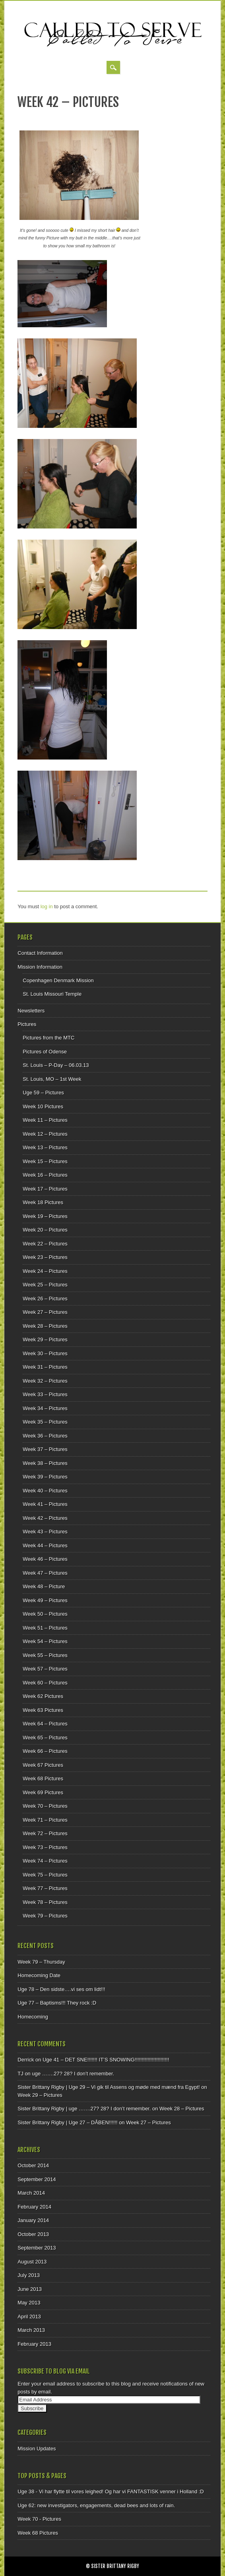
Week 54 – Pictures (45, 1641)
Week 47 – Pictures (45, 1573)
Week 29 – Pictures (45, 1339)
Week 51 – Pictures (45, 1628)
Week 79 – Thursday (41, 1962)
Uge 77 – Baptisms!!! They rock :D (56, 2003)
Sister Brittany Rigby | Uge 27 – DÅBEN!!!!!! (67, 2122)
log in (47, 906)
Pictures (26, 1024)
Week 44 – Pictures (45, 1545)
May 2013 (28, 2303)
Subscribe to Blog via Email (53, 2371)
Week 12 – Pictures (45, 1134)
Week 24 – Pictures (45, 1271)
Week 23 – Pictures (45, 1257)
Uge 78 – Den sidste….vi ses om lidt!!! (61, 1989)
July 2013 (28, 2275)
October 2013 (33, 2234)
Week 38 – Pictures (45, 1463)
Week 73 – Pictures (45, 1847)
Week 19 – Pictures (45, 1216)
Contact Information (39, 953)
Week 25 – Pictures (45, 1285)
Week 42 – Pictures (45, 1518)
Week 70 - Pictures (39, 2519)
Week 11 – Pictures (45, 1120)
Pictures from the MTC (48, 1038)
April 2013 (29, 2317)
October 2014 (33, 2165)
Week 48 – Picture (44, 1586)
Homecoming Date (38, 1975)
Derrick (25, 2060)
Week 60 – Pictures (45, 1683)
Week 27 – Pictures (45, 1312)
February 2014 (34, 2207)
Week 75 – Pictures (45, 1875)
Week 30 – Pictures (45, 1353)
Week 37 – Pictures (45, 1449)
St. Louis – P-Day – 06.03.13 (56, 1065)
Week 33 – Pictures (45, 1394)
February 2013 (34, 2344)
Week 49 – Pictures (45, 1600)
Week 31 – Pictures (45, 1367)
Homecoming (32, 2017)
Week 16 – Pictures (45, 1175)
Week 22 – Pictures (45, 1244)
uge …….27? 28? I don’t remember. (73, 2074)
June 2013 (29, 2289)
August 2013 (32, 2262)
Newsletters (31, 1011)
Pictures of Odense (45, 1052)
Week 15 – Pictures (45, 1161)
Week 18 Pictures (43, 1202)
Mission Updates (36, 2449)
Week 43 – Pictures (45, 1532)
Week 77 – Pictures (45, 1888)
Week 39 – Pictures (45, 1477)
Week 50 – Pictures (45, 1614)
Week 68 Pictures (43, 1778)
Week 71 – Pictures (45, 1820)
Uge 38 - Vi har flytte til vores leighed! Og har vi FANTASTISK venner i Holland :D (110, 2491)
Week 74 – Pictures (45, 1861)
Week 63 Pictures (43, 1710)
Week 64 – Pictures (45, 1724)
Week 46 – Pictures (45, 1559)
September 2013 (36, 2248)
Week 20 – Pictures (45, 1230)
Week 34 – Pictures (45, 1408)
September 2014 (36, 2179)
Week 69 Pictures (43, 1792)
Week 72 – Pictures (45, 1833)
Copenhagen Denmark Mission (58, 980)
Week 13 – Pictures (45, 1147)
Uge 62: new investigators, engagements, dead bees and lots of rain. (96, 2505)
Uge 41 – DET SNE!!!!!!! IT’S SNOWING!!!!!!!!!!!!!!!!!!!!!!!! (106, 2060)
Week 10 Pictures (43, 1106)
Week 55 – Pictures (45, 1655)
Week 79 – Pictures (45, 1916)
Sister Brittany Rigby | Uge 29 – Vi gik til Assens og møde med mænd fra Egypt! (108, 2087)
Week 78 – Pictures (45, 1902)
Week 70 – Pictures (45, 1806)
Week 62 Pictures (43, 1696)
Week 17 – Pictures (45, 1189)
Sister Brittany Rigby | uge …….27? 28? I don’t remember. (84, 2109)
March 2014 (31, 2193)
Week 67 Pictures (43, 1765)
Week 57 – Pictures (45, 1669)
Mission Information (39, 967)
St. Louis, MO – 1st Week (52, 1079)
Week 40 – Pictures (45, 1491)
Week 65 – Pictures (45, 1738)
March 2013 (31, 2330)
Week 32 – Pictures (45, 1381)
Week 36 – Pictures (45, 1436)
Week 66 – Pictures (45, 1751)
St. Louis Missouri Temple (52, 994)
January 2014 (33, 2220)
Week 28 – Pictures (45, 1326)
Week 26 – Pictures (45, 1299)
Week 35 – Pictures (45, 1422)
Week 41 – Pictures (45, 1504)
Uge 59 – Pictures (43, 1093)
